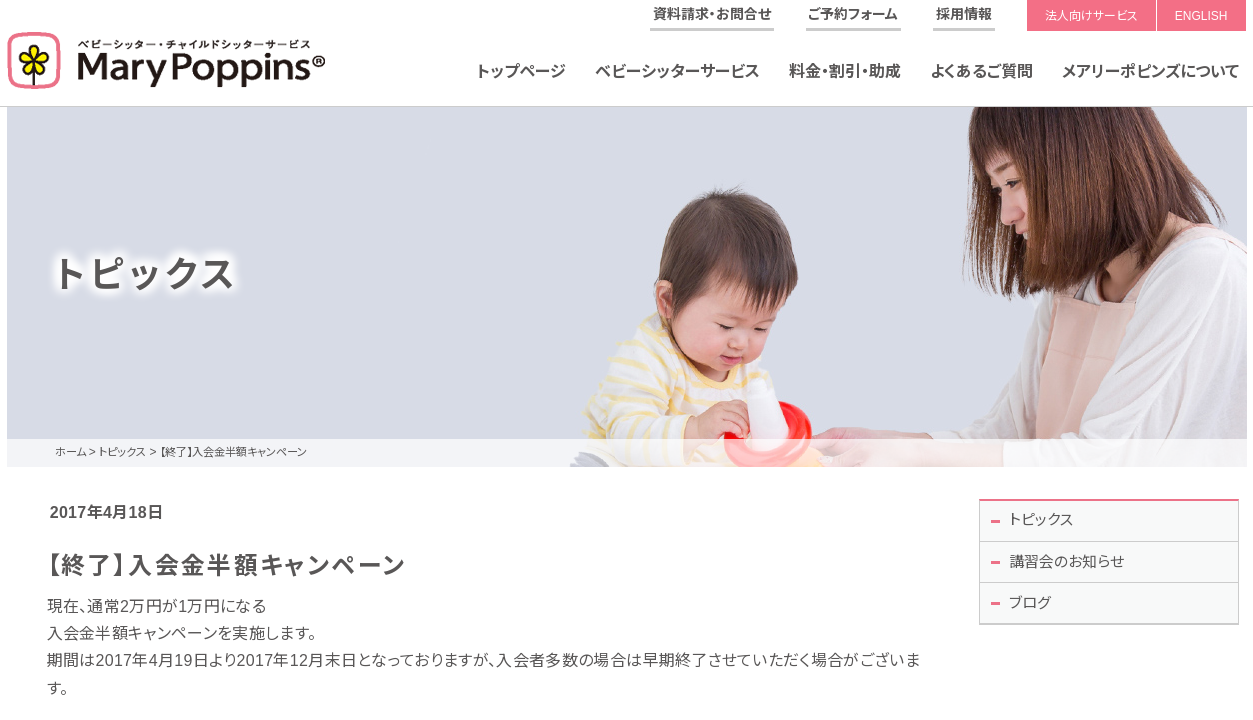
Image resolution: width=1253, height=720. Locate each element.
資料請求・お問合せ (712, 14)
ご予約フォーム (853, 14)
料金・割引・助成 (845, 71)
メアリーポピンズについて (1150, 71)
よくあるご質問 (981, 71)
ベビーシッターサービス (677, 71)
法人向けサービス (1091, 16)
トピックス (1046, 521)
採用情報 (964, 14)
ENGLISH (1201, 16)
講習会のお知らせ (1073, 566)
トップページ (521, 71)
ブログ (1034, 610)
